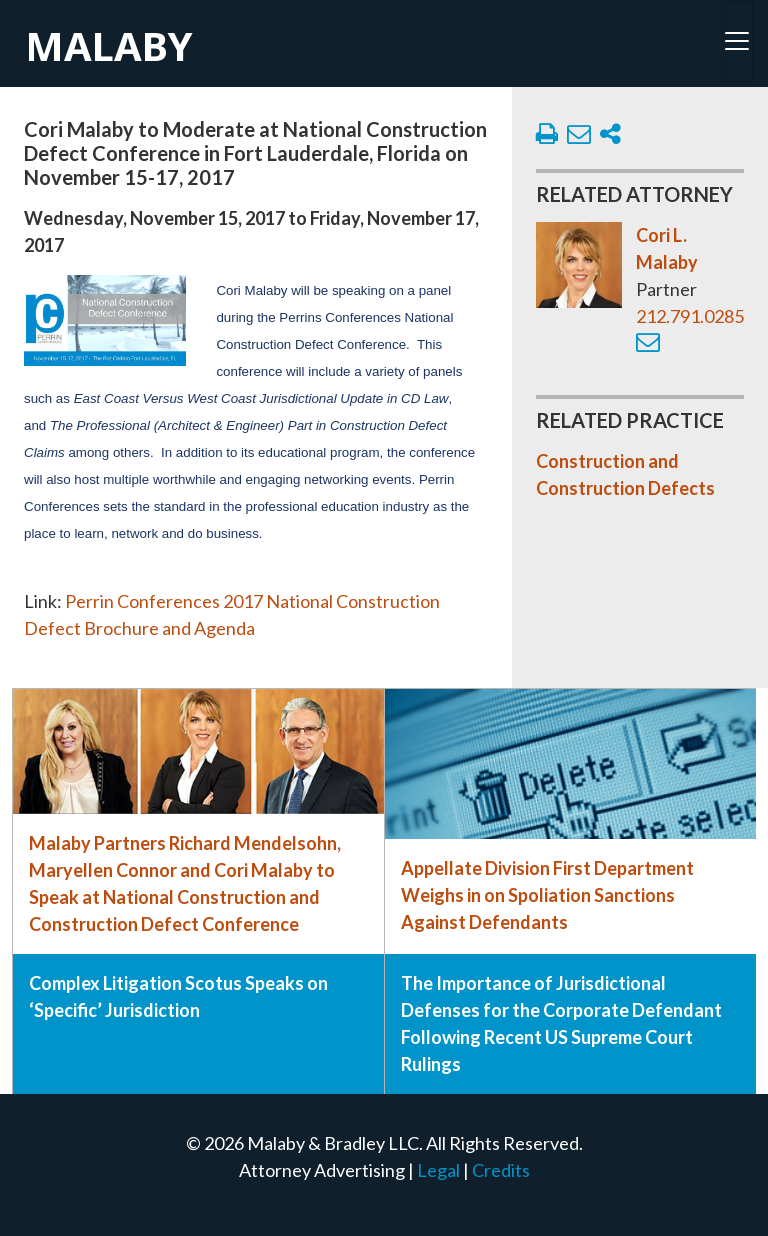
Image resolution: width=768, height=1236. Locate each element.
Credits (501, 1170)
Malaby (109, 45)
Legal (438, 1170)
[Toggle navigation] (737, 41)
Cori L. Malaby (667, 248)
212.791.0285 (690, 316)
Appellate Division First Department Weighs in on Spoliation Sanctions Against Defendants (547, 895)
